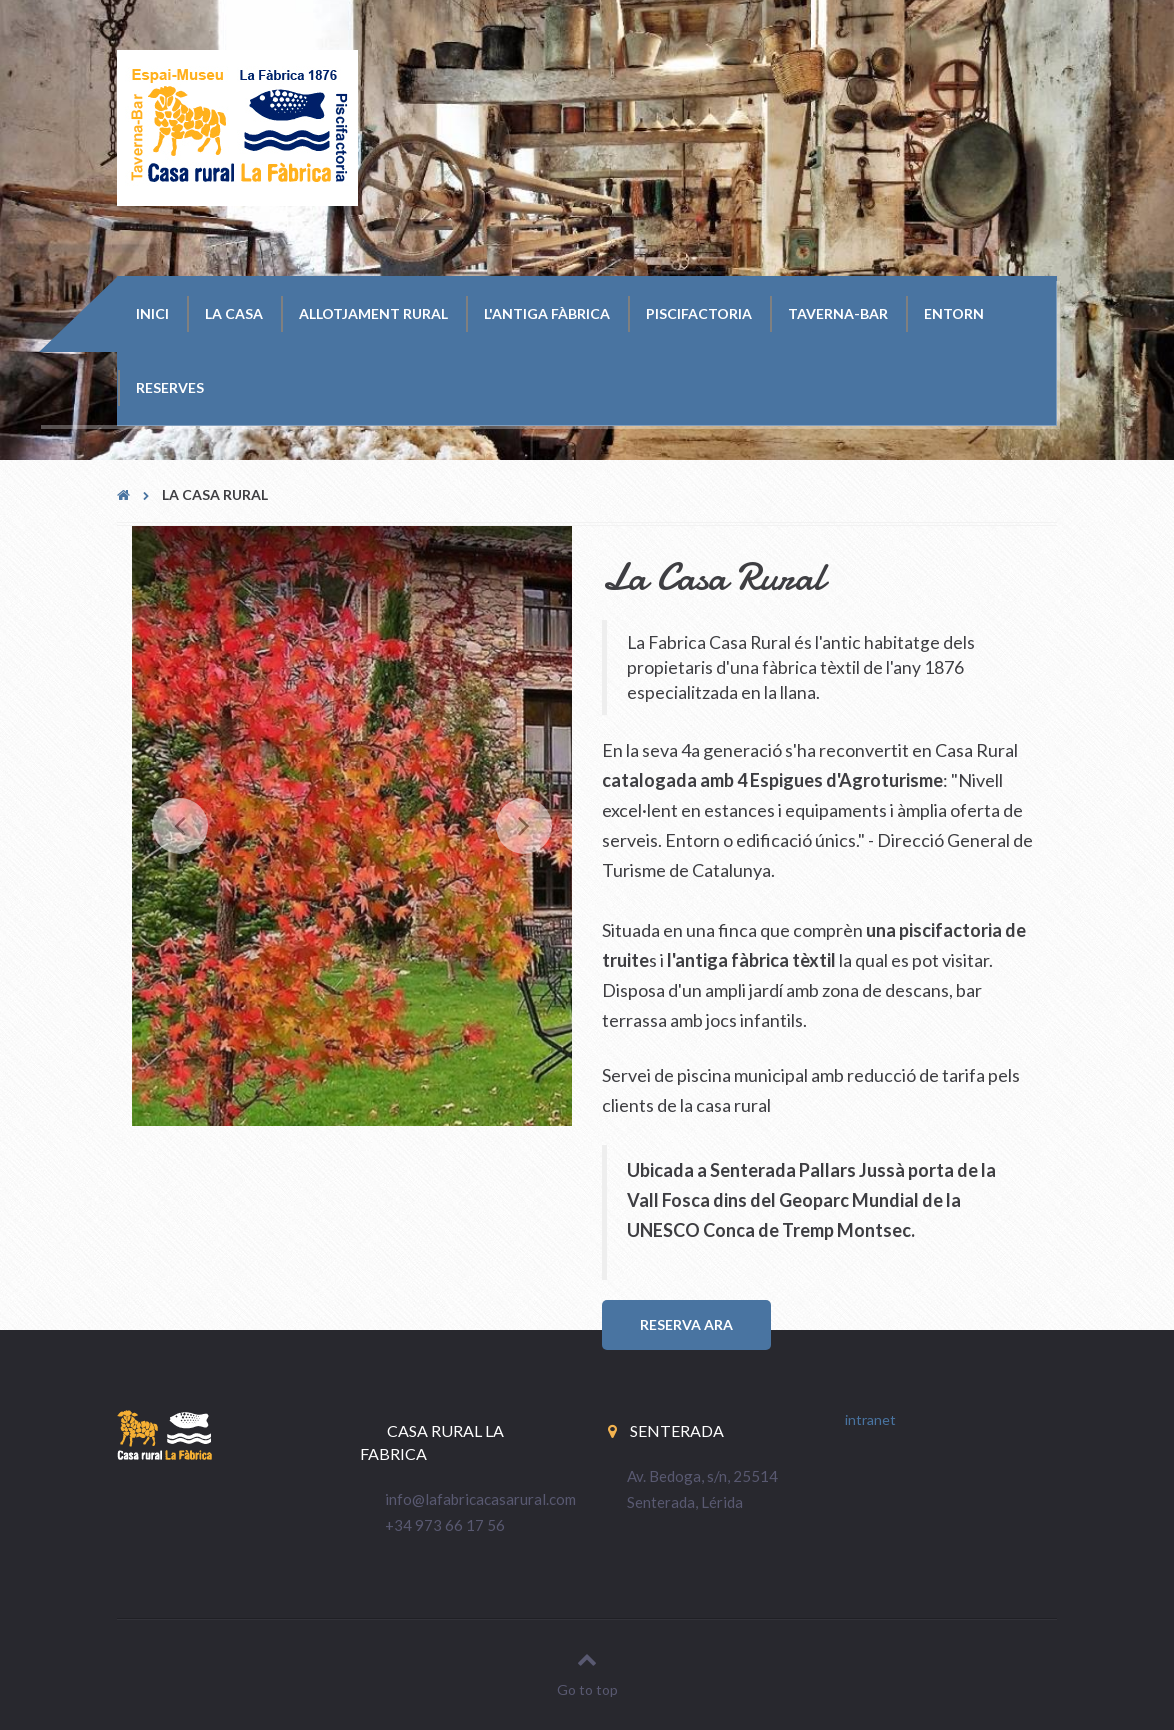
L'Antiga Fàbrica (547, 313)
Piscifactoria (699, 313)
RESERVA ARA (686, 1324)
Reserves (170, 387)
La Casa (234, 313)
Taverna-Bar (838, 313)
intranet (870, 1419)
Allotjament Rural (373, 313)
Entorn (954, 313)
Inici (152, 313)
